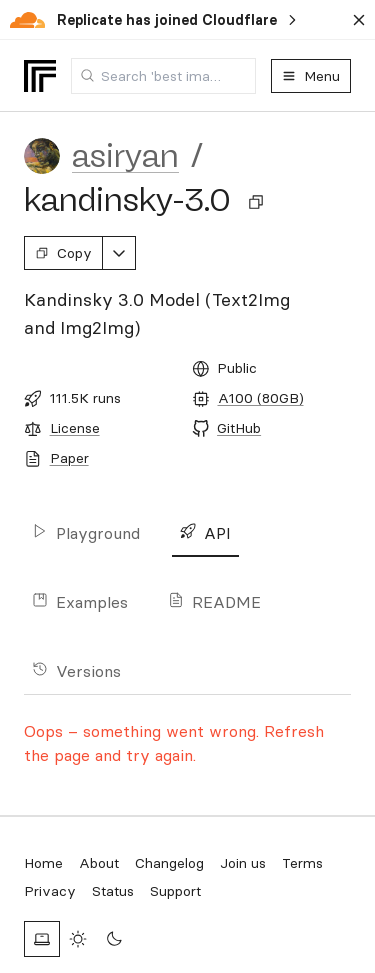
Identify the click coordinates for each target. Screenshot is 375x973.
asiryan (125, 156)
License (75, 428)
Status (113, 891)
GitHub (239, 428)
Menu (311, 76)
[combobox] (163, 76)
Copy (63, 253)
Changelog (169, 863)
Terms (302, 863)
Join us (243, 863)
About (99, 863)
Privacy (50, 891)
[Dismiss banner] (359, 20)
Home (43, 863)
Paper (69, 458)
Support (175, 891)
